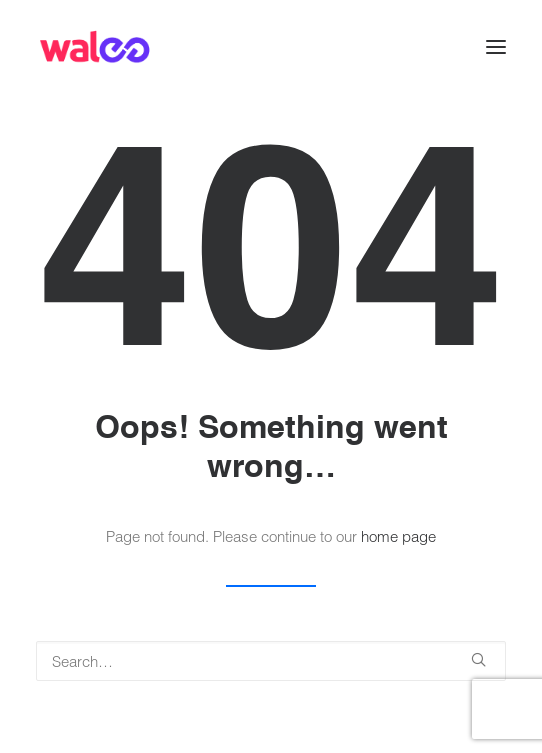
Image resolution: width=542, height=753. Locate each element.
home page (398, 536)
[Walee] (94, 47)
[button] (496, 47)
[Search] (271, 661)
